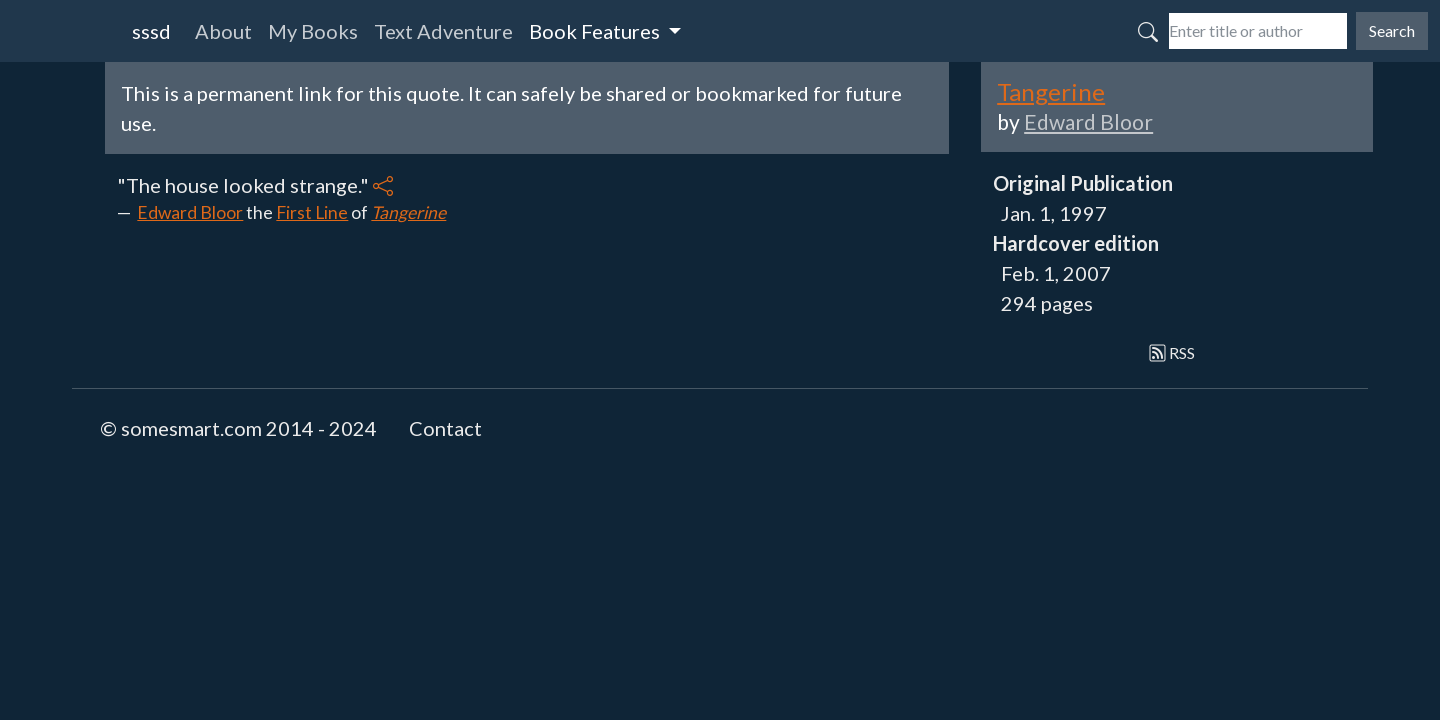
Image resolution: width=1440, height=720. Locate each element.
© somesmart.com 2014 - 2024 (238, 428)
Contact (445, 428)
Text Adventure (443, 31)
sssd (151, 31)
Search (1392, 30)
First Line (312, 212)
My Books (313, 31)
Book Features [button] (596, 31)
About (223, 31)
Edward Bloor (190, 212)
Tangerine (408, 212)
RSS (1172, 352)
